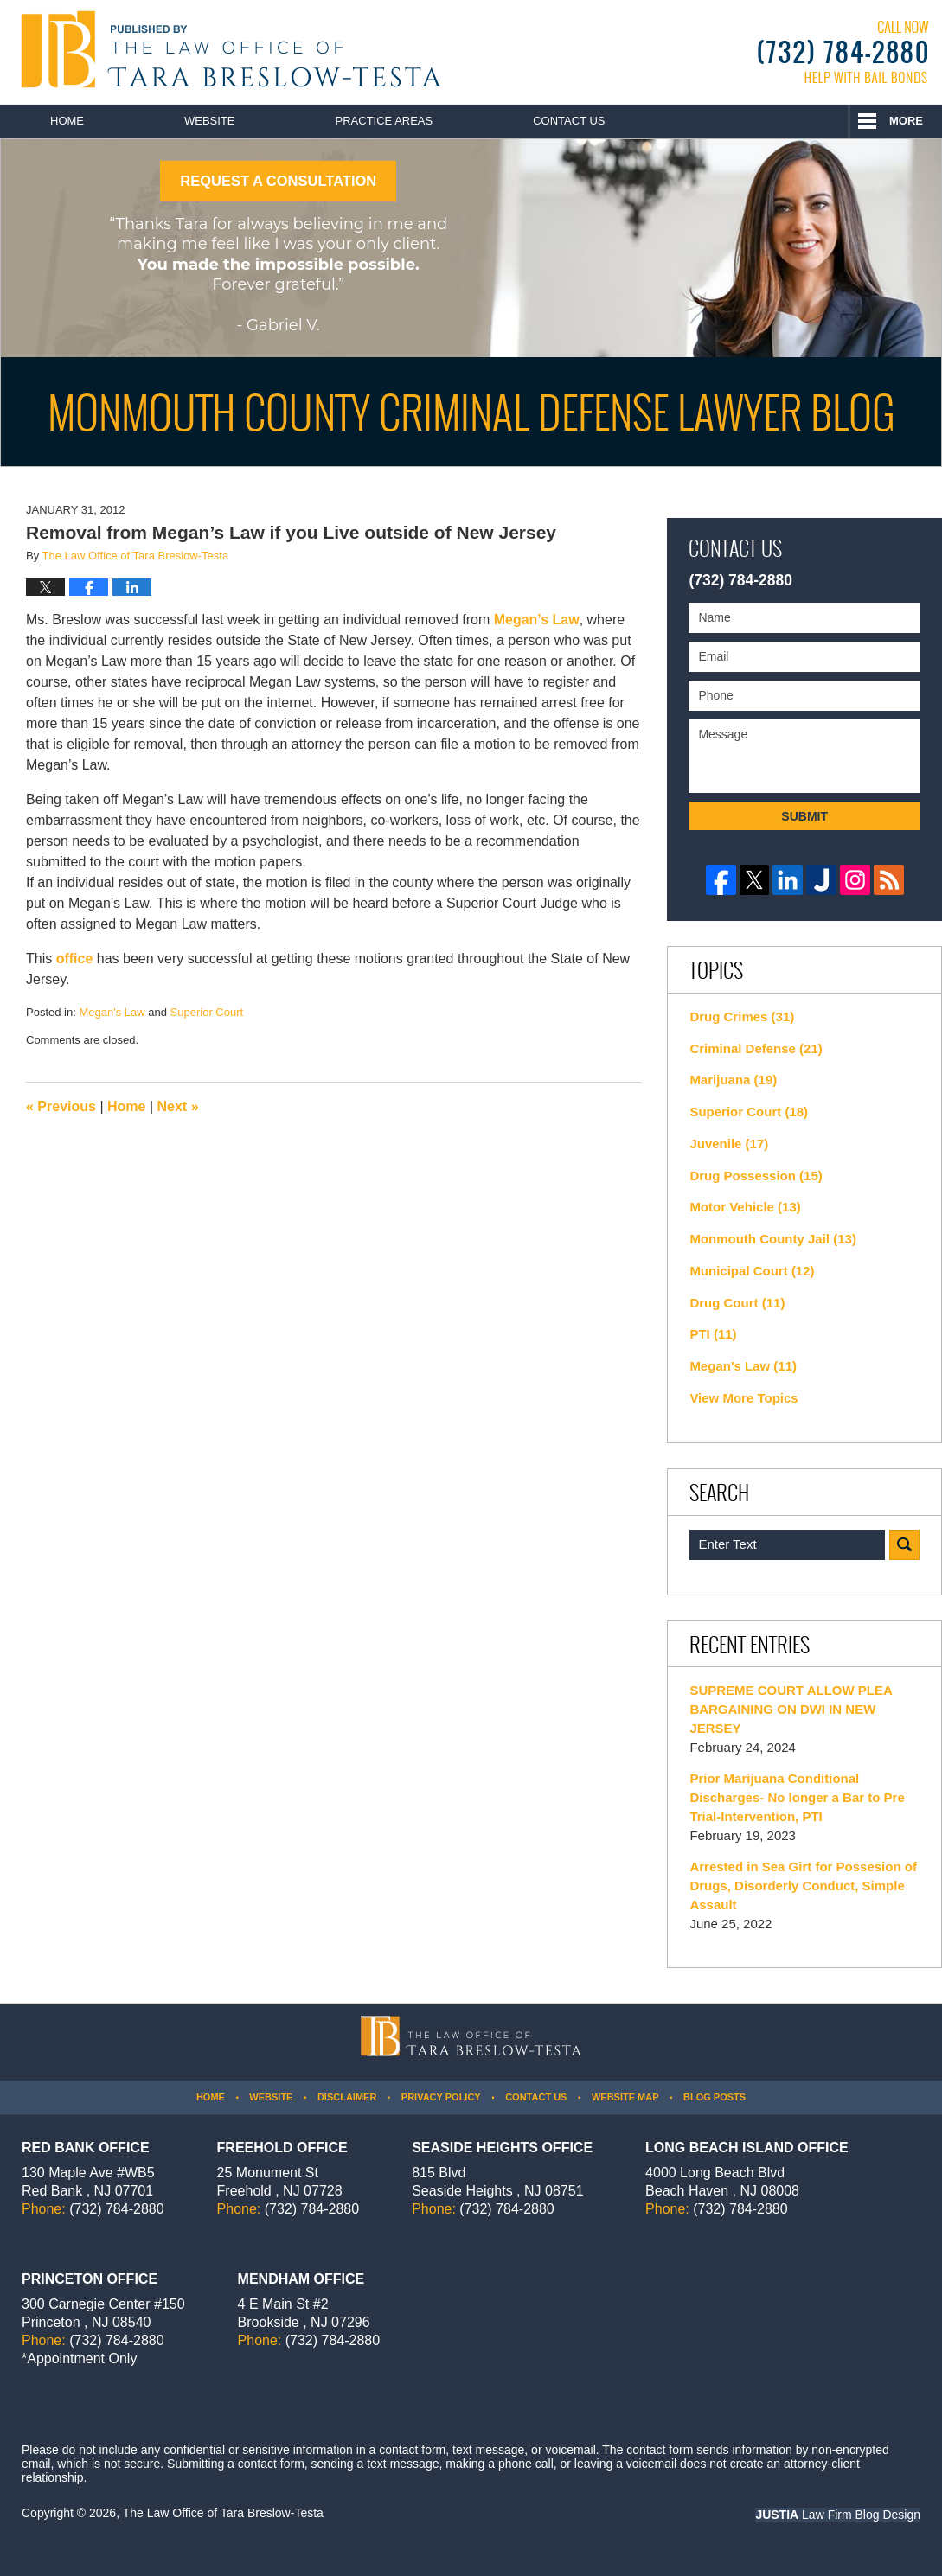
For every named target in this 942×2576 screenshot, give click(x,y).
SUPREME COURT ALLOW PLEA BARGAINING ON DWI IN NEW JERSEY (790, 1709)
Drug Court (737, 1302)
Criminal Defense (755, 1048)
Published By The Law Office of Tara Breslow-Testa (843, 52)
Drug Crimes (741, 1016)
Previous (61, 1106)
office (74, 958)
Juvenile (728, 1143)
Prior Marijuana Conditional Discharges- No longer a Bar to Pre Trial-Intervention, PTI (796, 1797)
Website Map (625, 2097)
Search (904, 1545)
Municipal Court (751, 1270)
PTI (712, 1333)
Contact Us (569, 120)
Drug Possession (755, 1175)
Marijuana (733, 1079)
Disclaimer (346, 2097)
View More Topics (743, 1397)
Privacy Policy (441, 2097)
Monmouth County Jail (772, 1238)
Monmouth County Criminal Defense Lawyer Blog (227, 49)
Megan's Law (111, 1012)
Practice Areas (384, 120)
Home (67, 120)
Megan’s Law (534, 619)
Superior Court (207, 1012)
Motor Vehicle (744, 1206)
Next (178, 1106)
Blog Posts (714, 2097)
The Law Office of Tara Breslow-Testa (223, 2513)
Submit (804, 816)
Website (209, 120)
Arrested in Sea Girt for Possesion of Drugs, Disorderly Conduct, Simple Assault (803, 1885)
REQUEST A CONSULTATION (278, 181)
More (906, 120)
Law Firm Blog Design (837, 2515)
